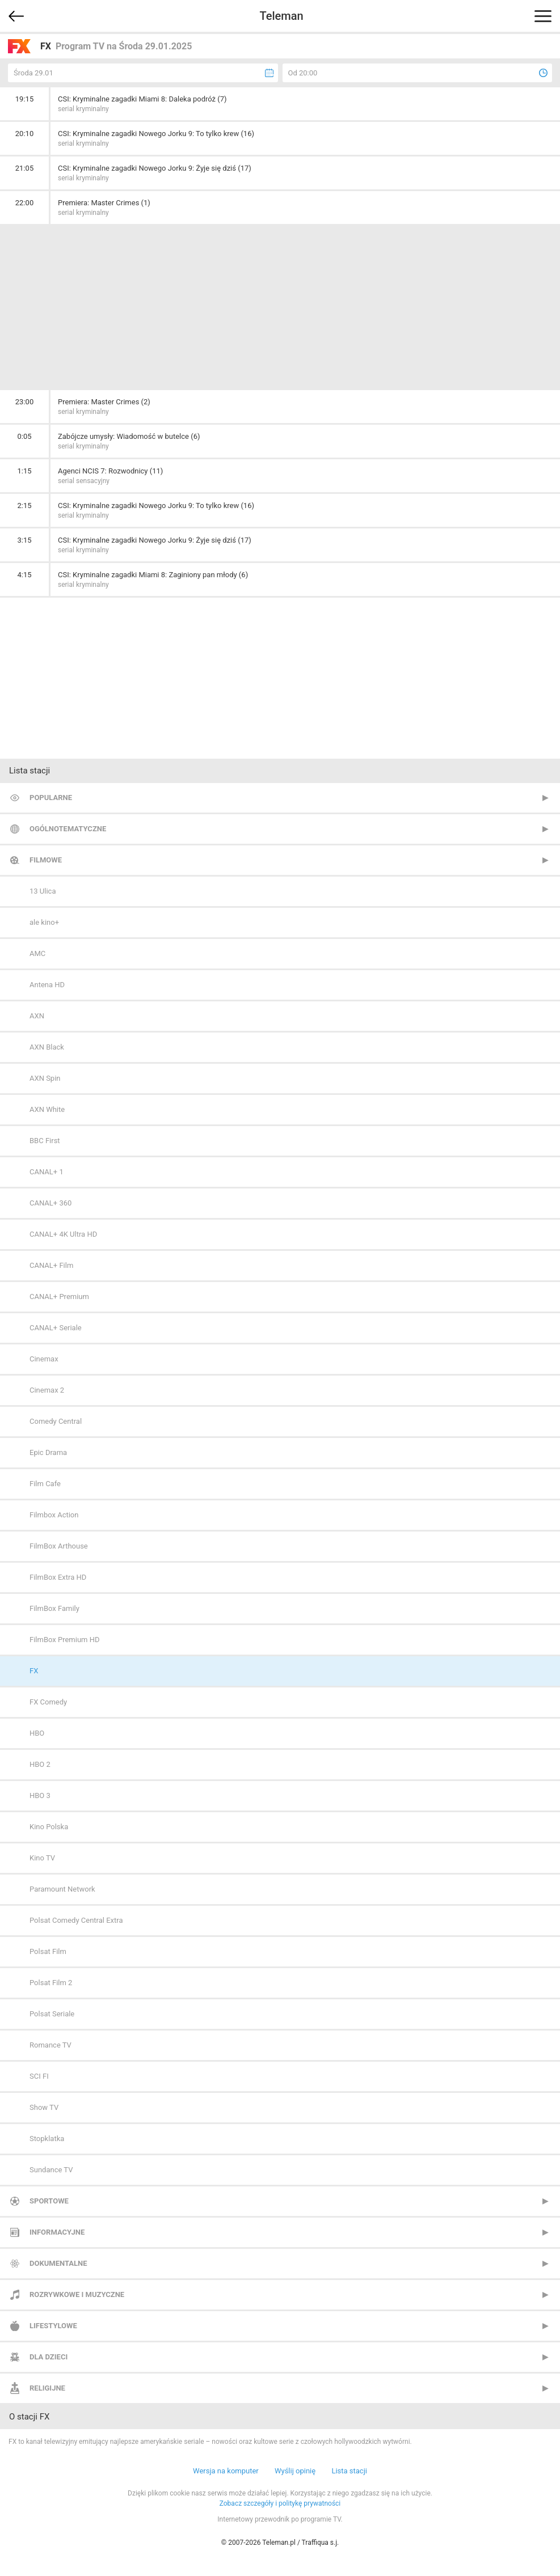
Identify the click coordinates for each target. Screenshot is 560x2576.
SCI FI (39, 2076)
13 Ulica (43, 891)
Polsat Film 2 (51, 1982)
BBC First (45, 1140)
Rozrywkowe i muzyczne (77, 2294)
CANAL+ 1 (47, 1172)
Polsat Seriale (52, 2014)
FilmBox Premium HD (65, 1639)
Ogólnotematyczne (68, 828)
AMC (37, 953)
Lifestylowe (53, 2325)
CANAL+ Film (51, 1265)
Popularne (51, 797)
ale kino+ (44, 922)
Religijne (47, 2388)
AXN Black (47, 1047)
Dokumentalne (58, 2263)
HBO (37, 1733)
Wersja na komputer (226, 2471)
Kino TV (42, 1858)
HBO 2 (40, 1764)
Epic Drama (48, 1452)
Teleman (281, 16)
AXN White (47, 1109)
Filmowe (46, 860)
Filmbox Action (54, 1515)
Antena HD (47, 984)
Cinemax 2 (47, 1390)
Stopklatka (47, 2138)
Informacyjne (57, 2232)
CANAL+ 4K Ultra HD (63, 1234)
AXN (37, 1016)
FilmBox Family (54, 1608)
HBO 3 (40, 1795)
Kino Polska (49, 1826)
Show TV (44, 2107)
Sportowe (49, 2201)
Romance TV (50, 2045)
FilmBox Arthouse (59, 1546)
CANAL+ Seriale (56, 1327)
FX (34, 1670)
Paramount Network (62, 1889)
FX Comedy (48, 1702)
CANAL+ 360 (50, 1203)
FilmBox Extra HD (58, 1577)
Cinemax (44, 1359)
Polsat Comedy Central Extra (76, 1920)
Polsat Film (48, 1951)
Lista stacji (349, 2471)
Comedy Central (56, 1421)
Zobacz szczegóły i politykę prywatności (280, 2503)
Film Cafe (45, 1483)
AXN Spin (45, 1078)
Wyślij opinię (295, 2471)
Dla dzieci (49, 2357)
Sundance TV (51, 2169)
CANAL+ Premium (59, 1296)
